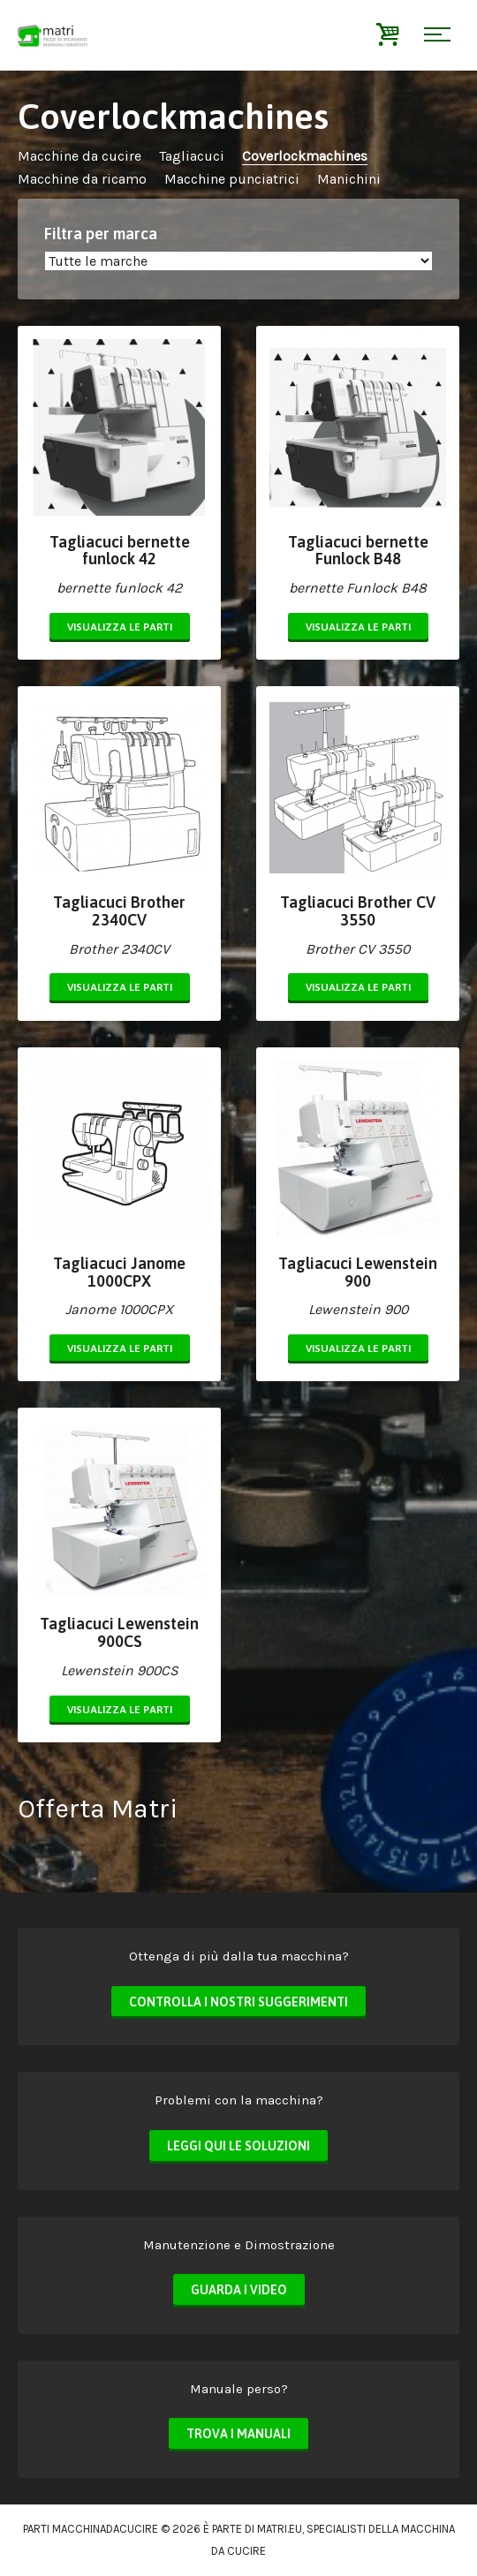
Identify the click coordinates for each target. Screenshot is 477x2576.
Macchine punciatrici (231, 178)
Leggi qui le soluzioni (238, 2146)
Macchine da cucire (79, 155)
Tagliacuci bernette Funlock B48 (358, 551)
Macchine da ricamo (82, 178)
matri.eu (279, 2528)
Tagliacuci (191, 155)
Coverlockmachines (304, 155)
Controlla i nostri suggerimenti (238, 2002)
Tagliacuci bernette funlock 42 (119, 551)
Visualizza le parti (119, 627)
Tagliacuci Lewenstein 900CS (119, 1632)
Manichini (349, 178)
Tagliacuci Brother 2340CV (119, 911)
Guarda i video (239, 2290)
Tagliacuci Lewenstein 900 (357, 1272)
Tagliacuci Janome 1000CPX (119, 1272)
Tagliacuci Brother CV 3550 (357, 911)
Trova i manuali (238, 2434)
